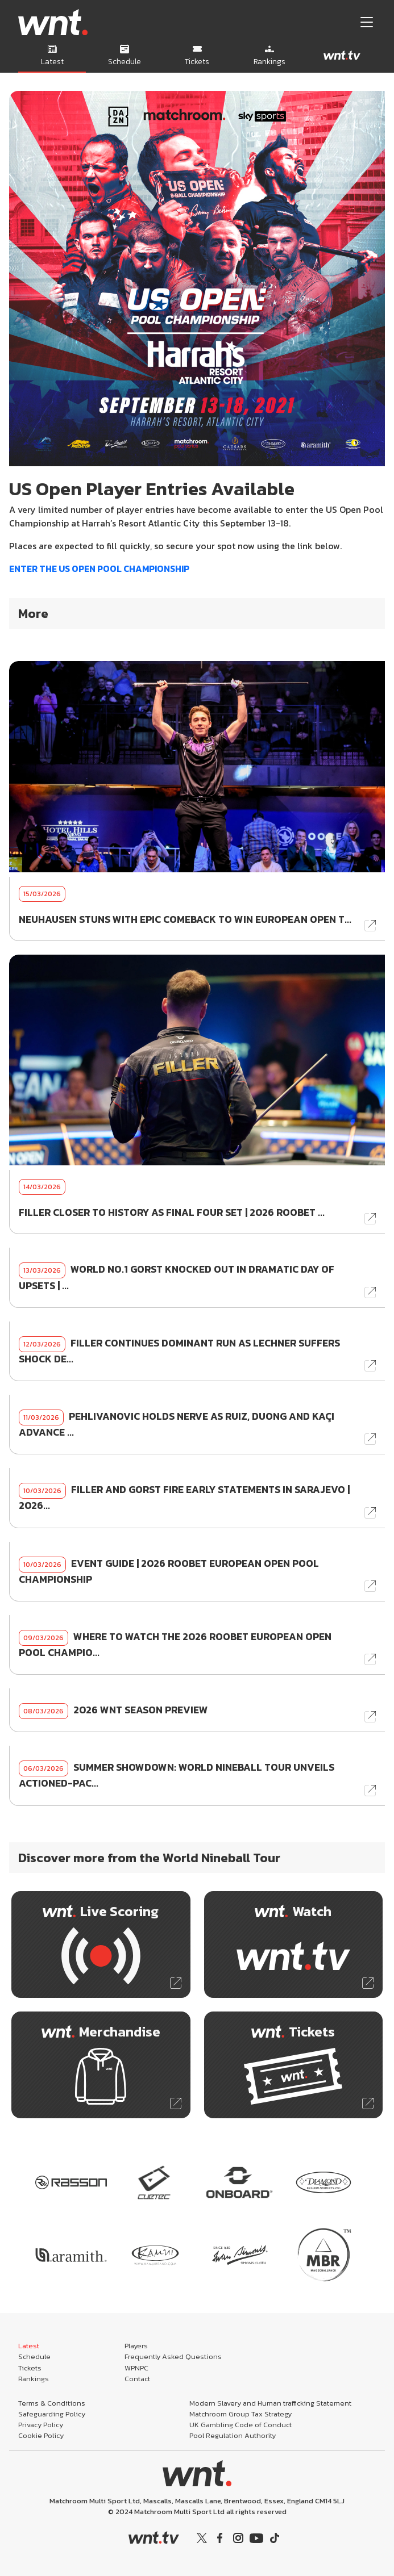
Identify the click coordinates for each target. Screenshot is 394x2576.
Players (136, 2345)
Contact (137, 2378)
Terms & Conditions (51, 2403)
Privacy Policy (40, 2424)
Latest (28, 2345)
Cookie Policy (41, 2435)
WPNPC (136, 2367)
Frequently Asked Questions (173, 2356)
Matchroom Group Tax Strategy (240, 2413)
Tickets (30, 2367)
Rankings (33, 2378)
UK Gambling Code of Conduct (240, 2424)
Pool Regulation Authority (232, 2435)
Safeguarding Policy (51, 2413)
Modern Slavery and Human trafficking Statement (270, 2403)
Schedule (34, 2356)
